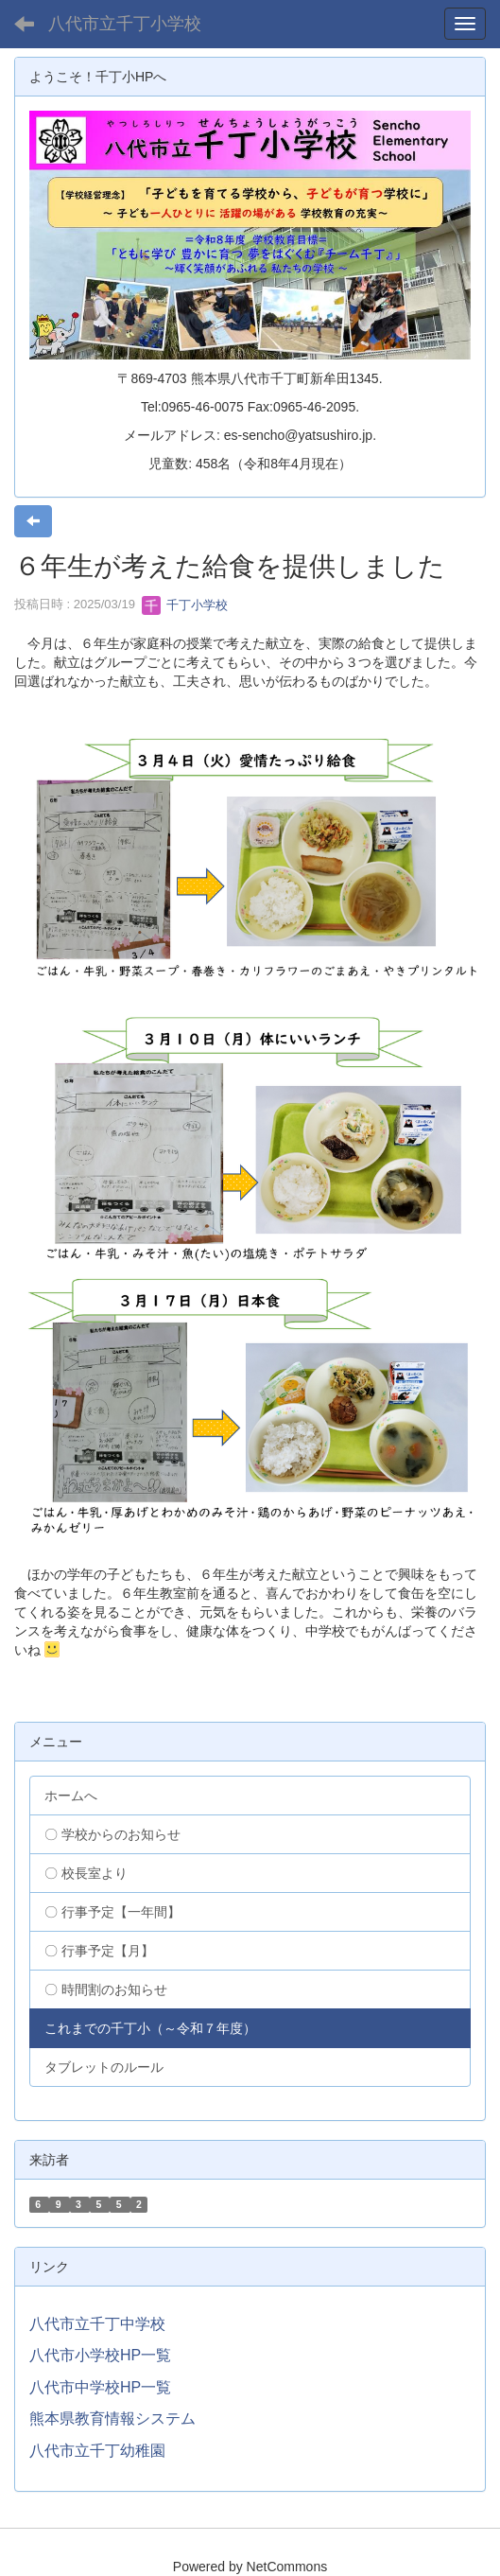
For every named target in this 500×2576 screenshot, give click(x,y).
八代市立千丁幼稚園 (97, 2451)
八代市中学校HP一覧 (100, 2387)
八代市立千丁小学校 (124, 23)
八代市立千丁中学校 (97, 2324)
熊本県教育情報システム (112, 2418)
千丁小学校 (185, 605)
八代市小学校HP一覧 (100, 2355)
